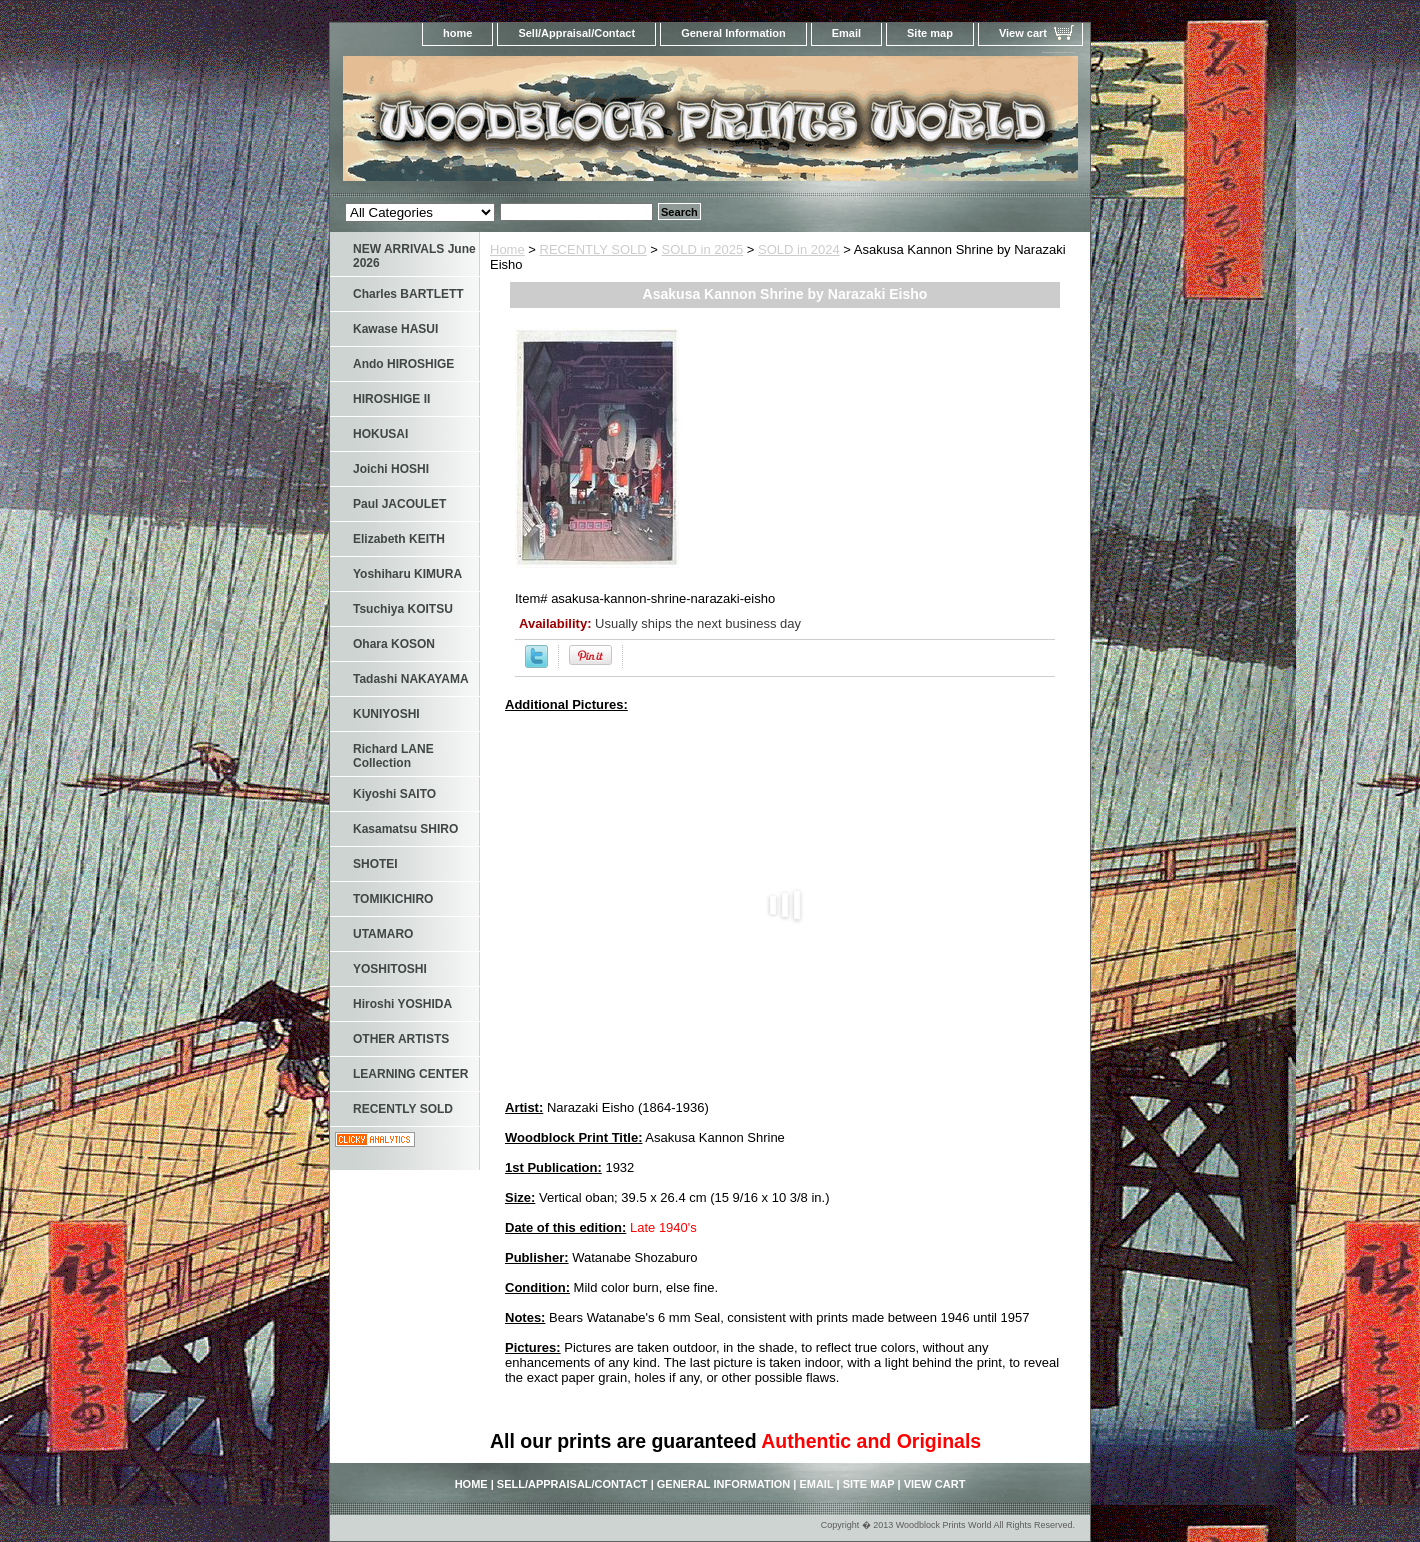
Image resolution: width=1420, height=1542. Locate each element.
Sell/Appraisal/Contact (576, 33)
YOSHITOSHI (390, 969)
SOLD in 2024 (799, 249)
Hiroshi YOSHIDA (402, 1004)
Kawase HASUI (395, 329)
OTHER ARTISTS (401, 1039)
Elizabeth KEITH (399, 539)
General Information (733, 33)
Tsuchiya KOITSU (403, 609)
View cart (1023, 33)
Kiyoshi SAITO (394, 794)
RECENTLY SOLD (593, 249)
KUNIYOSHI (386, 714)
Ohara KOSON (394, 644)
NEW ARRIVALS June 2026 (414, 256)
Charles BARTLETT (408, 294)
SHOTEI (375, 864)
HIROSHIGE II (391, 399)
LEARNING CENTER (410, 1074)
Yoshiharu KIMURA (407, 574)
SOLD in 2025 (703, 249)
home (457, 33)
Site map (930, 33)
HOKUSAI (380, 434)
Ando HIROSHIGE (403, 364)
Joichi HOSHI (391, 469)
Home (507, 249)
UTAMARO (383, 934)
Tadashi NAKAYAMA (411, 679)
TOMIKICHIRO (393, 899)
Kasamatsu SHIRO (405, 829)
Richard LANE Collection (393, 756)
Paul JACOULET (399, 504)
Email (846, 33)
